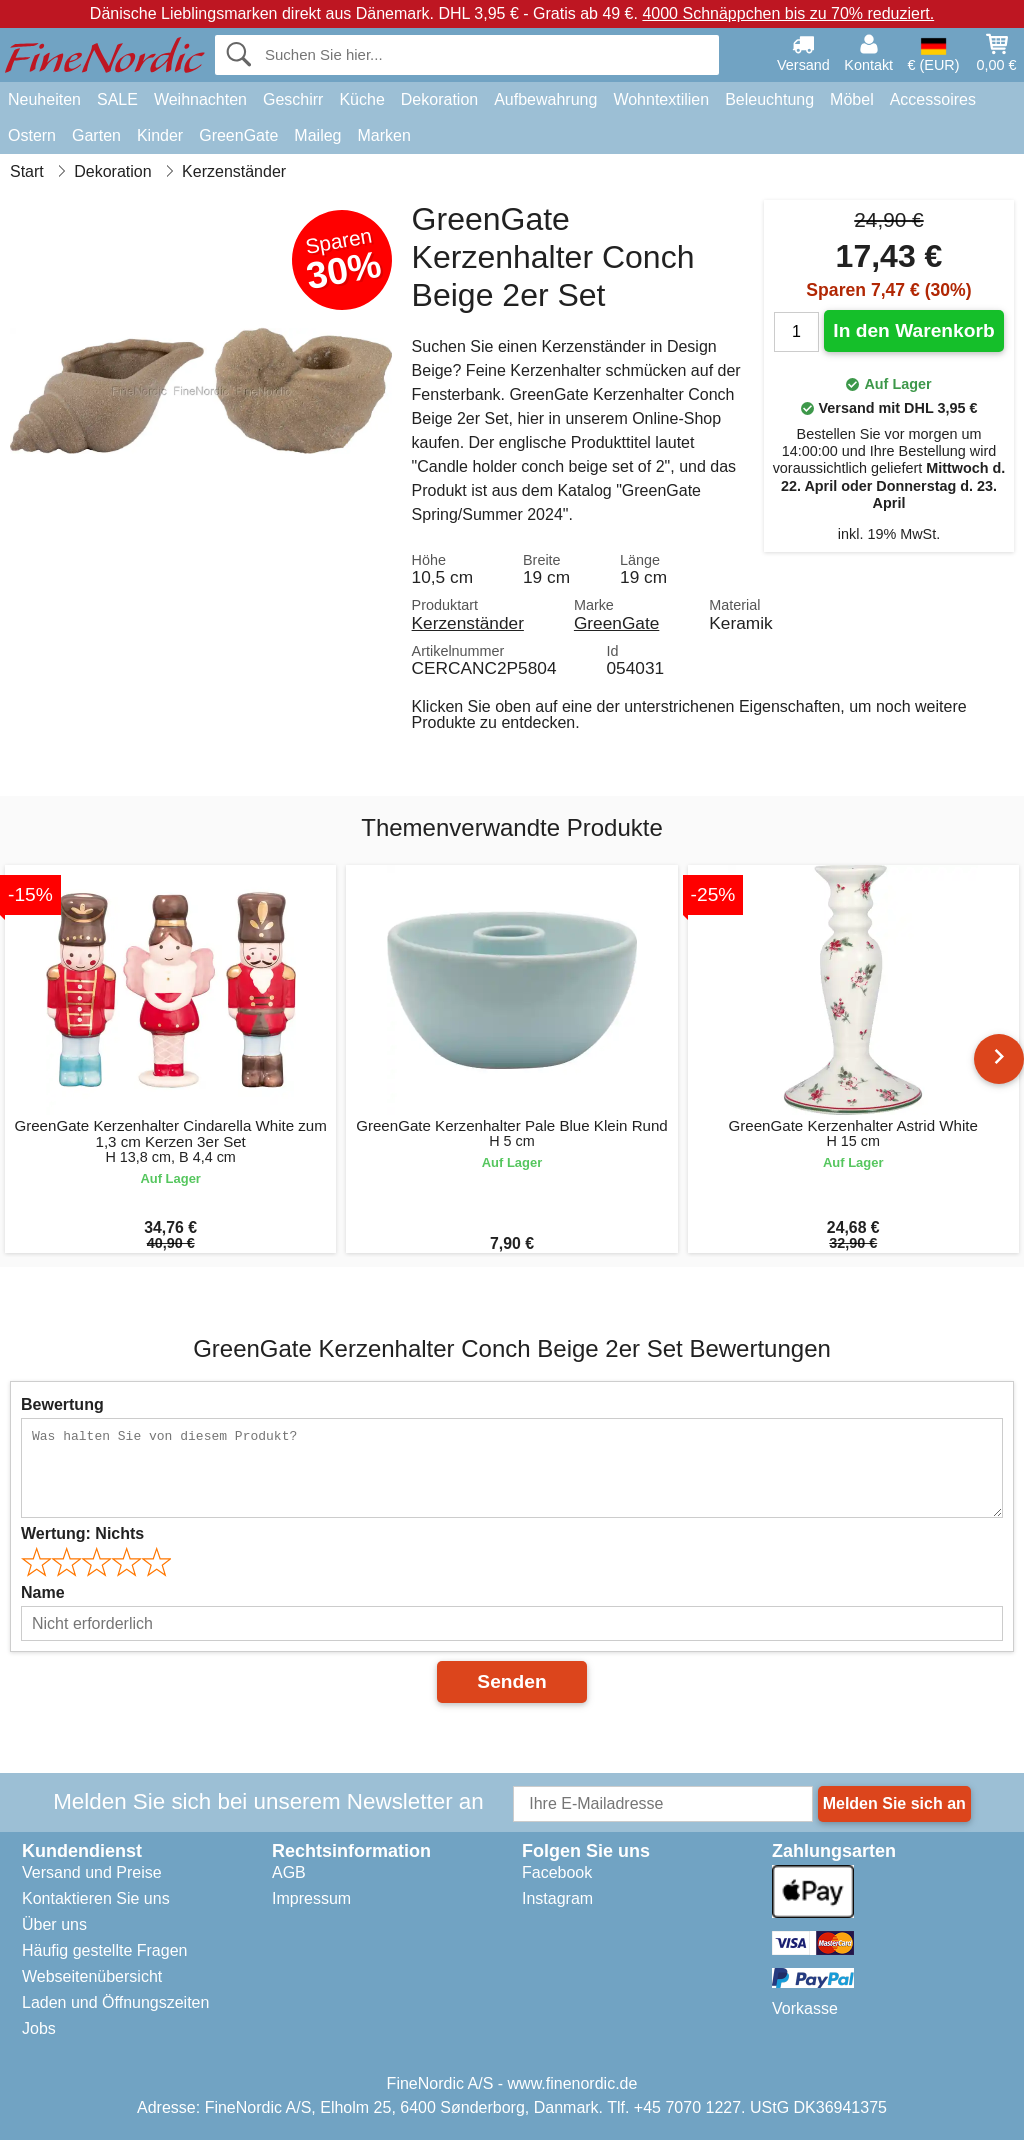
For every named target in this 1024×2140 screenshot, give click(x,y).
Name (43, 1592)
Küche (361, 99)
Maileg (317, 135)
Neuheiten (44, 99)
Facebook (557, 1872)
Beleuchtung (769, 99)
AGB (289, 1872)
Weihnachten (200, 99)
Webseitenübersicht (92, 1976)
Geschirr (293, 99)
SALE (117, 99)
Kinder (160, 135)
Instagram (557, 1898)
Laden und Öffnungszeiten (115, 2002)
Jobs (39, 2028)
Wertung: (82, 1533)
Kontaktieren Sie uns (96, 1898)
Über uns (54, 1924)
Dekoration (439, 99)
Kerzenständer (468, 623)
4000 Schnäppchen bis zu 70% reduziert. (788, 13)
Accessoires (933, 99)
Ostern (32, 135)
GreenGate (238, 135)
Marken (383, 135)
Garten (96, 135)
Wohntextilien (661, 99)
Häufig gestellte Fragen (104, 1950)
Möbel (852, 99)
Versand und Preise (92, 1872)
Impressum (311, 1898)
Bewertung (62, 1404)
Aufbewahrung (545, 99)
